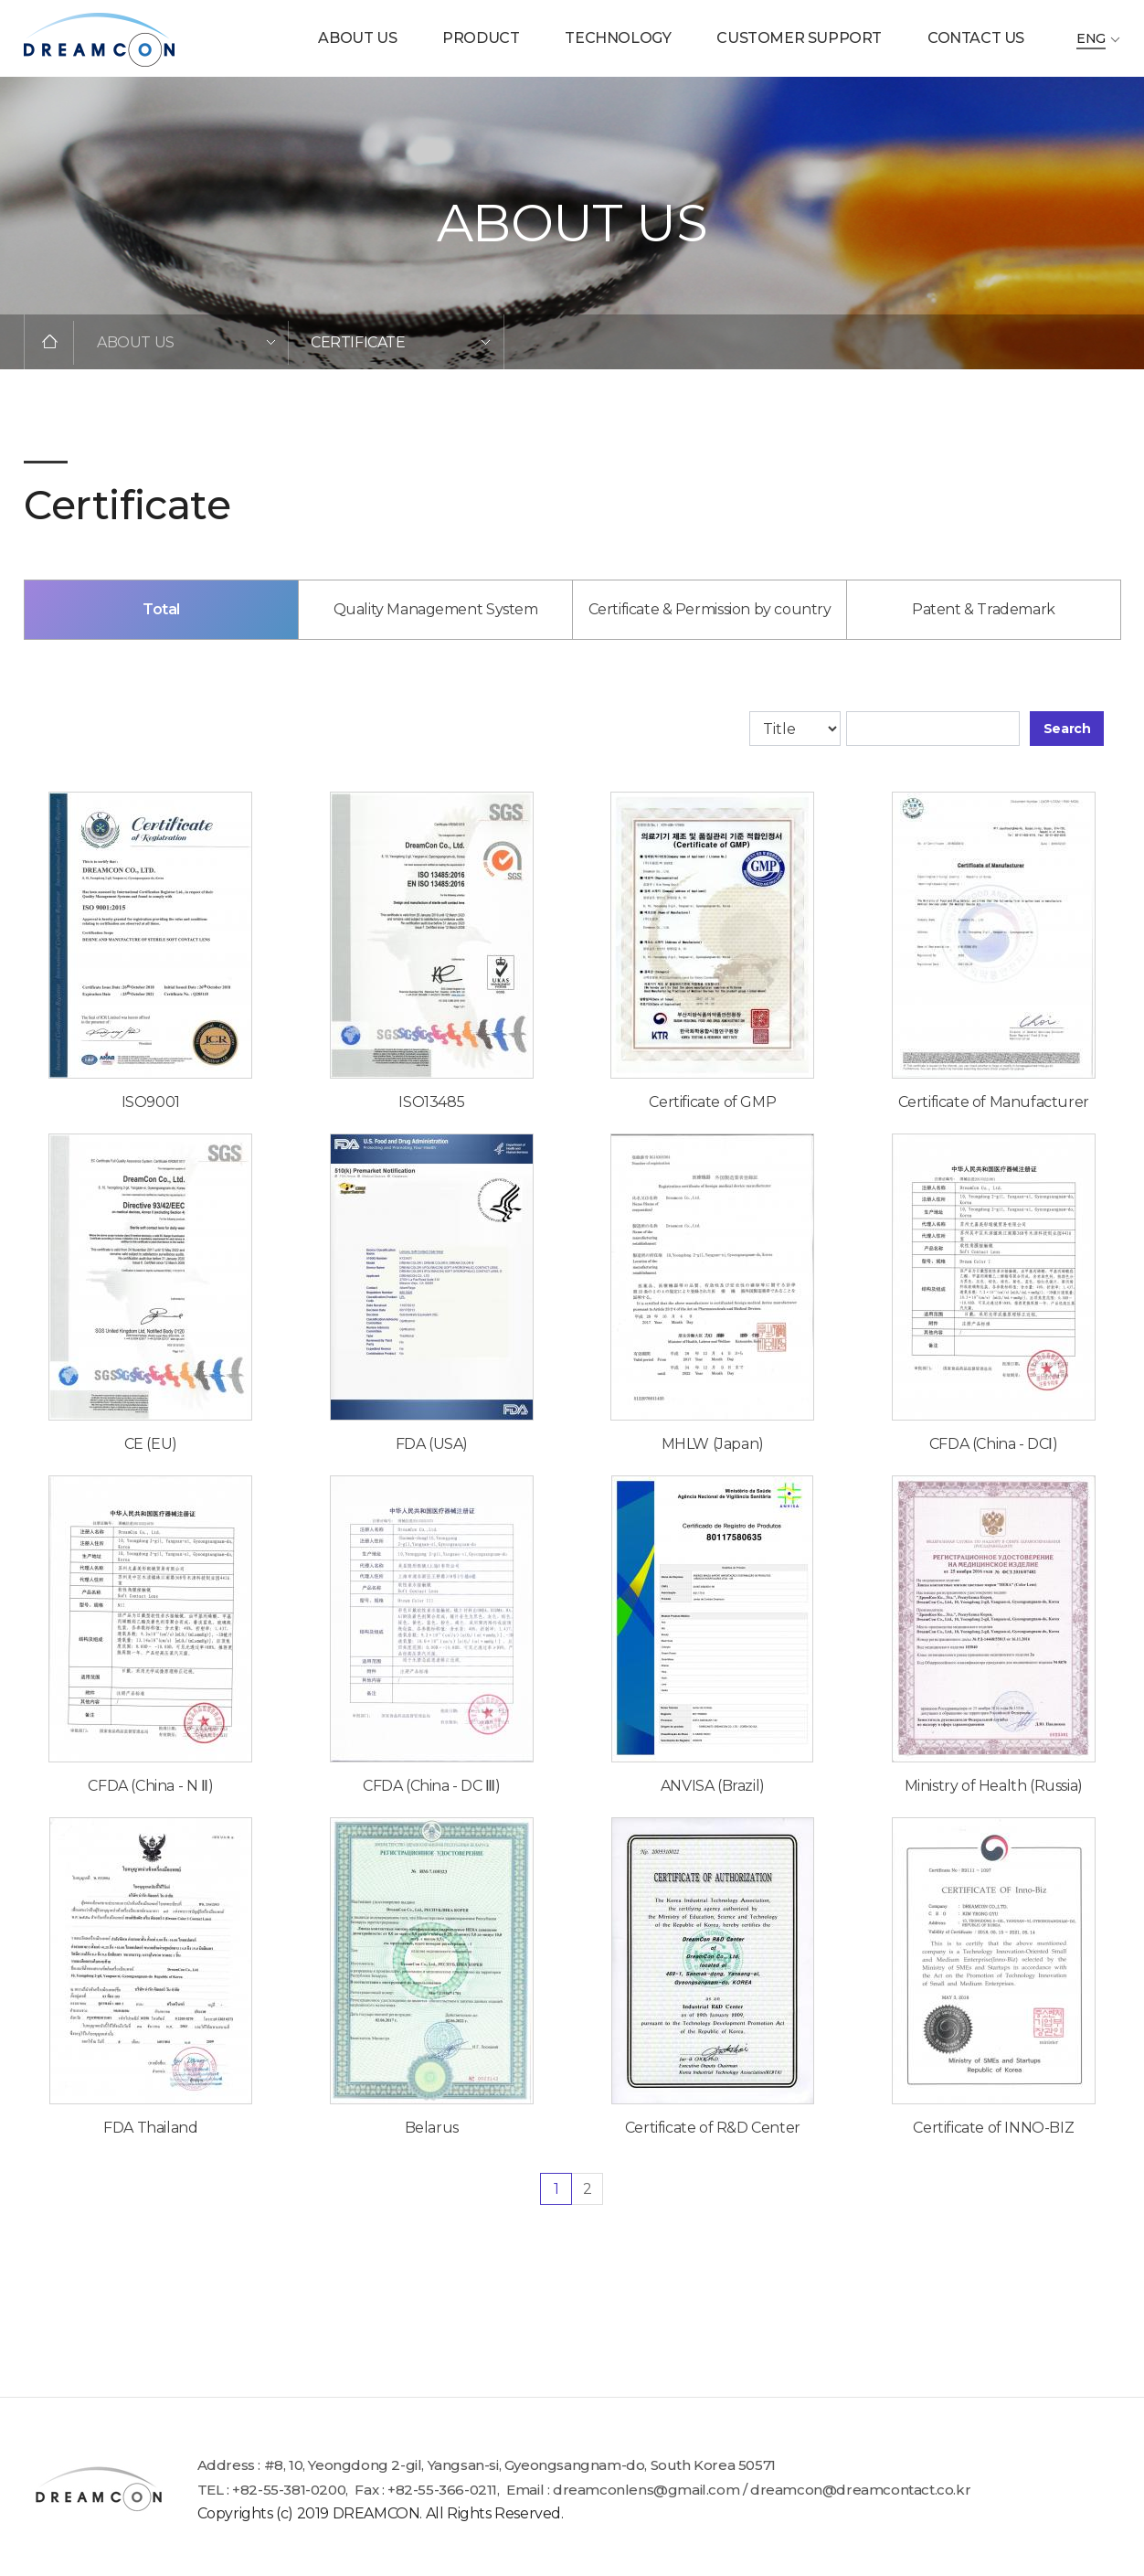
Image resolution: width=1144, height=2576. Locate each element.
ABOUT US (357, 38)
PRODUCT (480, 38)
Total (161, 627)
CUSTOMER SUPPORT (799, 38)
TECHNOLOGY (618, 38)
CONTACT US (975, 38)
